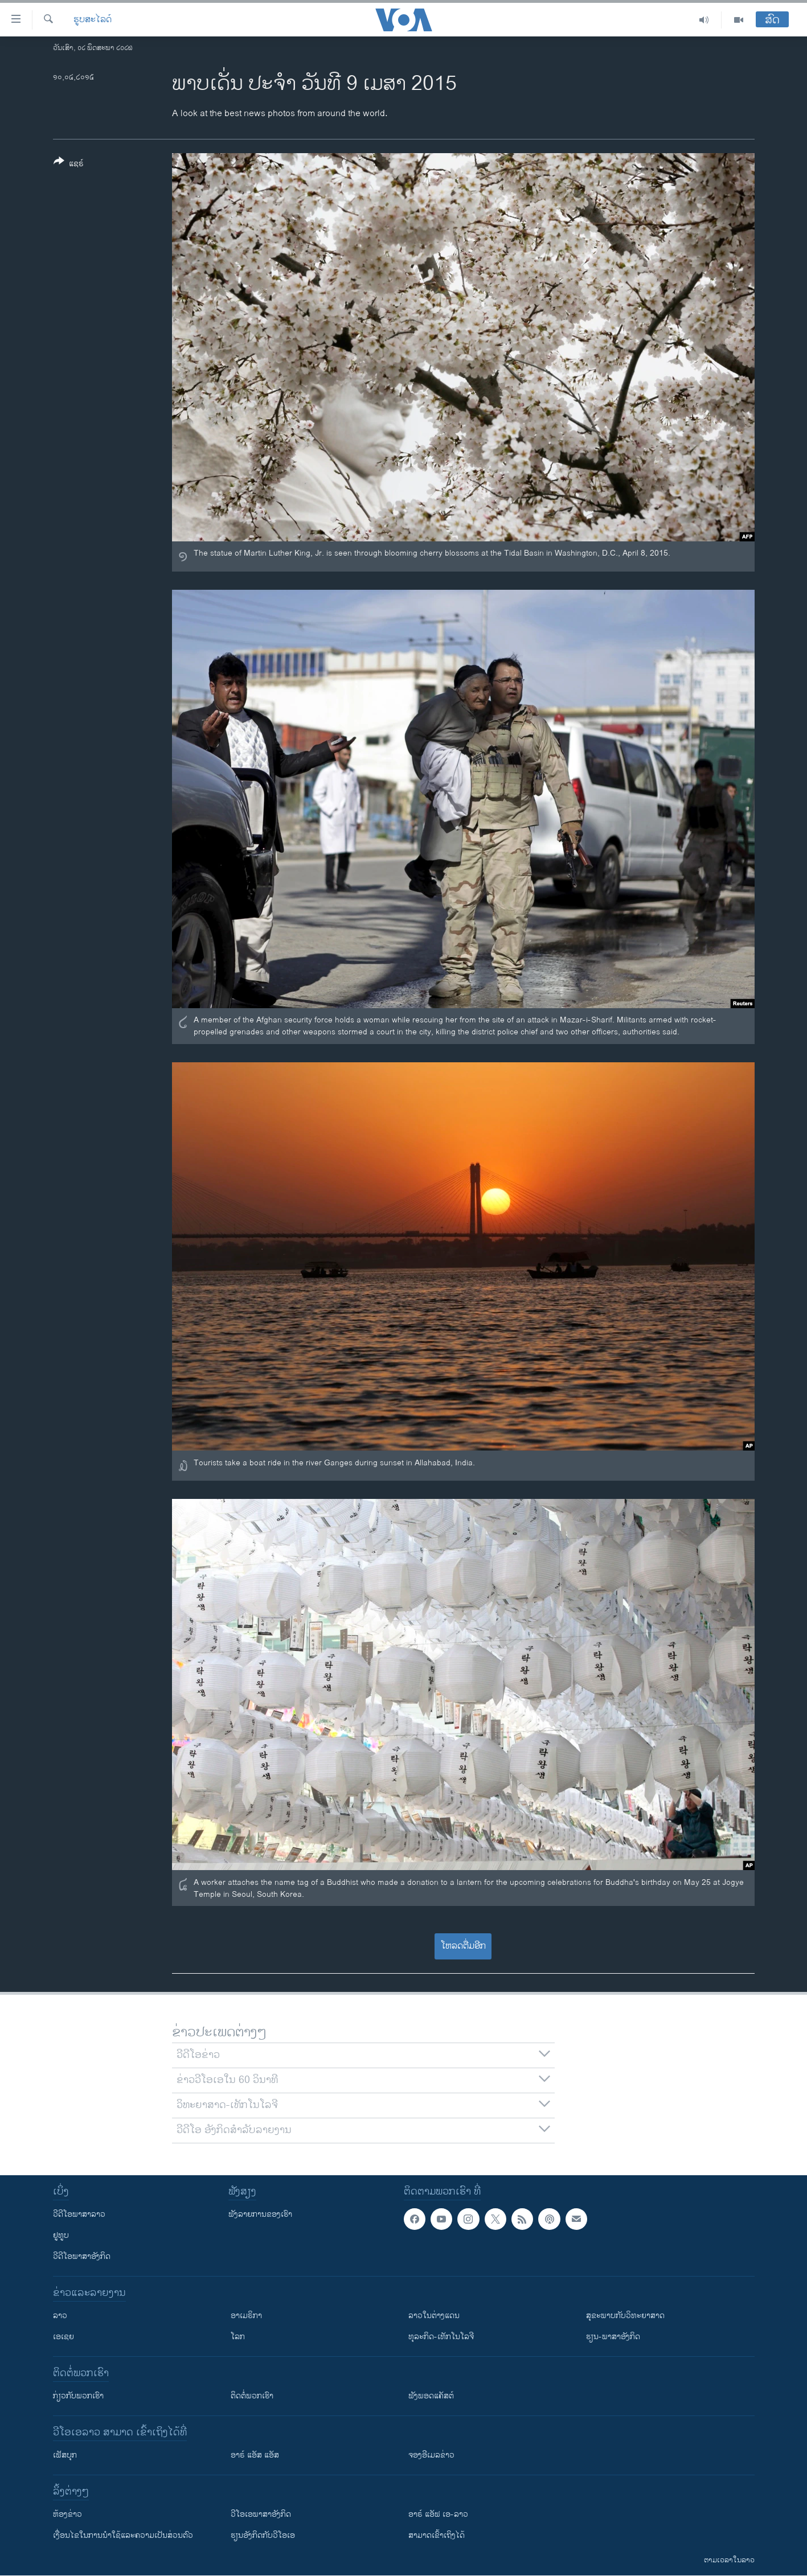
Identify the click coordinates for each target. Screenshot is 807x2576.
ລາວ (60, 2316)
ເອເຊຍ (63, 2337)
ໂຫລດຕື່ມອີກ (463, 1946)
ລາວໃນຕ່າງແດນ (434, 2316)
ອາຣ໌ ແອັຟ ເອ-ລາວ (438, 2514)
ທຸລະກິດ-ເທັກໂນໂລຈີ (441, 2337)
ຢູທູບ (61, 2235)
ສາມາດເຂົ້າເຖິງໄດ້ (436, 2535)
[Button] (69, 164)
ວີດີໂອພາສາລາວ (79, 2214)
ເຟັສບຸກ (65, 2455)
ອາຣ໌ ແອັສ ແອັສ (255, 2455)
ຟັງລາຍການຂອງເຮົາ (260, 2214)
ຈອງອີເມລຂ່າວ (431, 2455)
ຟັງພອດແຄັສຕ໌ (431, 2396)
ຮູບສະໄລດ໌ (92, 20)
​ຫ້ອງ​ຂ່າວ (67, 2514)
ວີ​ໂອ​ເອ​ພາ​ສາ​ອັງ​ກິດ (261, 2514)
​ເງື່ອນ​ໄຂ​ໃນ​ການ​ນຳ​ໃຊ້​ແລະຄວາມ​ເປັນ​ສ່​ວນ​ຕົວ (123, 2535)
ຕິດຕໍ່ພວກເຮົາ (252, 2396)
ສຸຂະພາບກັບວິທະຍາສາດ (625, 2316)
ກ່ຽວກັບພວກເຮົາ (78, 2396)
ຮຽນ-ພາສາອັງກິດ (613, 2337)
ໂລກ (238, 2337)
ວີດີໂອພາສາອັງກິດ (81, 2256)
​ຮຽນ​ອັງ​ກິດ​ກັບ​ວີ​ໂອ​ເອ (263, 2535)
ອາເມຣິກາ (246, 2316)
